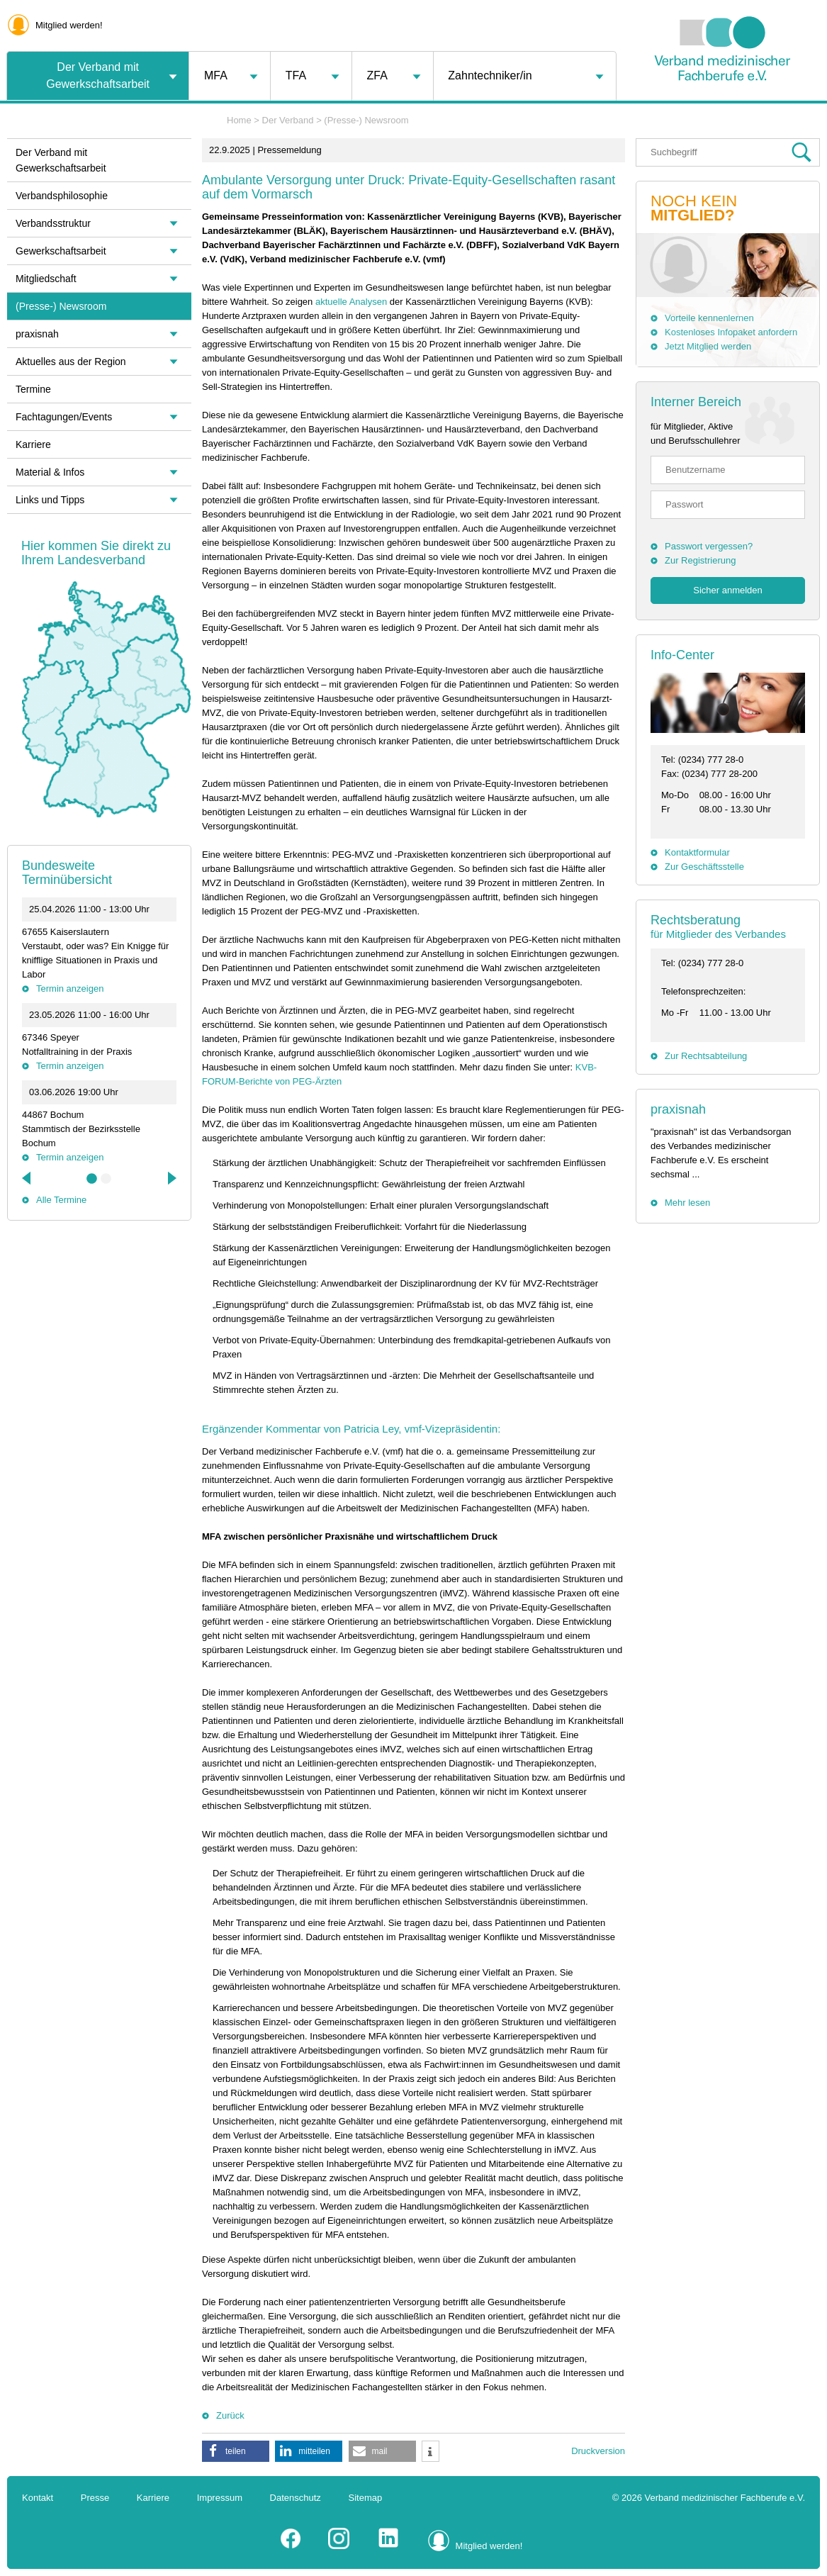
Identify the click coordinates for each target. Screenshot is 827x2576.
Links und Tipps (50, 499)
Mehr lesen (687, 1202)
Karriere (33, 444)
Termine (33, 389)
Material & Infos (50, 472)
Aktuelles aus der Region (71, 361)
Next (171, 1178)
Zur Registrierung (700, 560)
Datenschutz (295, 2497)
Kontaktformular (697, 852)
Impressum (219, 2497)
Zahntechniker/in (489, 75)
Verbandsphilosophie (62, 195)
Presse (95, 2497)
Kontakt (37, 2497)
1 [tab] (92, 1179)
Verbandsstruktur (53, 223)
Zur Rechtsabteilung (706, 1056)
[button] (235, 2451)
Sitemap (366, 2497)
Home (239, 120)
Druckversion (598, 2451)
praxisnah (678, 1109)
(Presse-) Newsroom (366, 120)
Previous (28, 1178)
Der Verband (288, 120)
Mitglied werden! (69, 25)
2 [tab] (106, 1179)
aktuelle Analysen (351, 301)
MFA (215, 75)
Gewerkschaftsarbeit (61, 251)
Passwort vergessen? (709, 546)
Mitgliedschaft (46, 278)
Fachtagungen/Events (64, 416)
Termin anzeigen (69, 988)
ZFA (377, 75)
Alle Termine (61, 1199)
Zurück (230, 2415)
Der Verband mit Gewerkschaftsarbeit (98, 75)
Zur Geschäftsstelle (704, 866)
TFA (296, 75)
